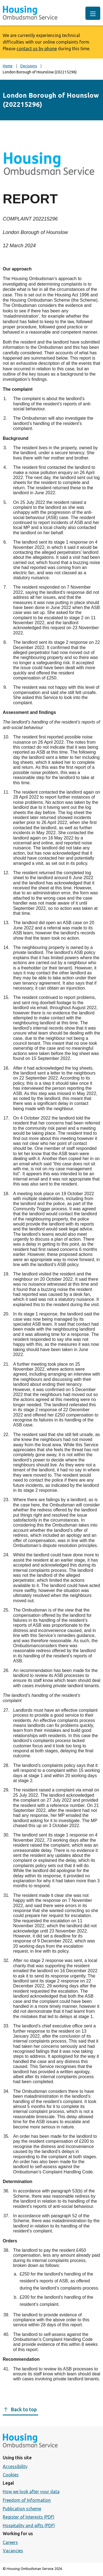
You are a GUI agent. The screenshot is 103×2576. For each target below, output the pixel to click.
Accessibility (15, 2466)
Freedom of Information (27, 2500)
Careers (10, 2542)
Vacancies (13, 2550)
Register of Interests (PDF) (28, 2516)
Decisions (28, 66)
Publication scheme (22, 2508)
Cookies (11, 2474)
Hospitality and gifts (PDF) (29, 2525)
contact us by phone (36, 48)
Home (8, 66)
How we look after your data (31, 2491)
